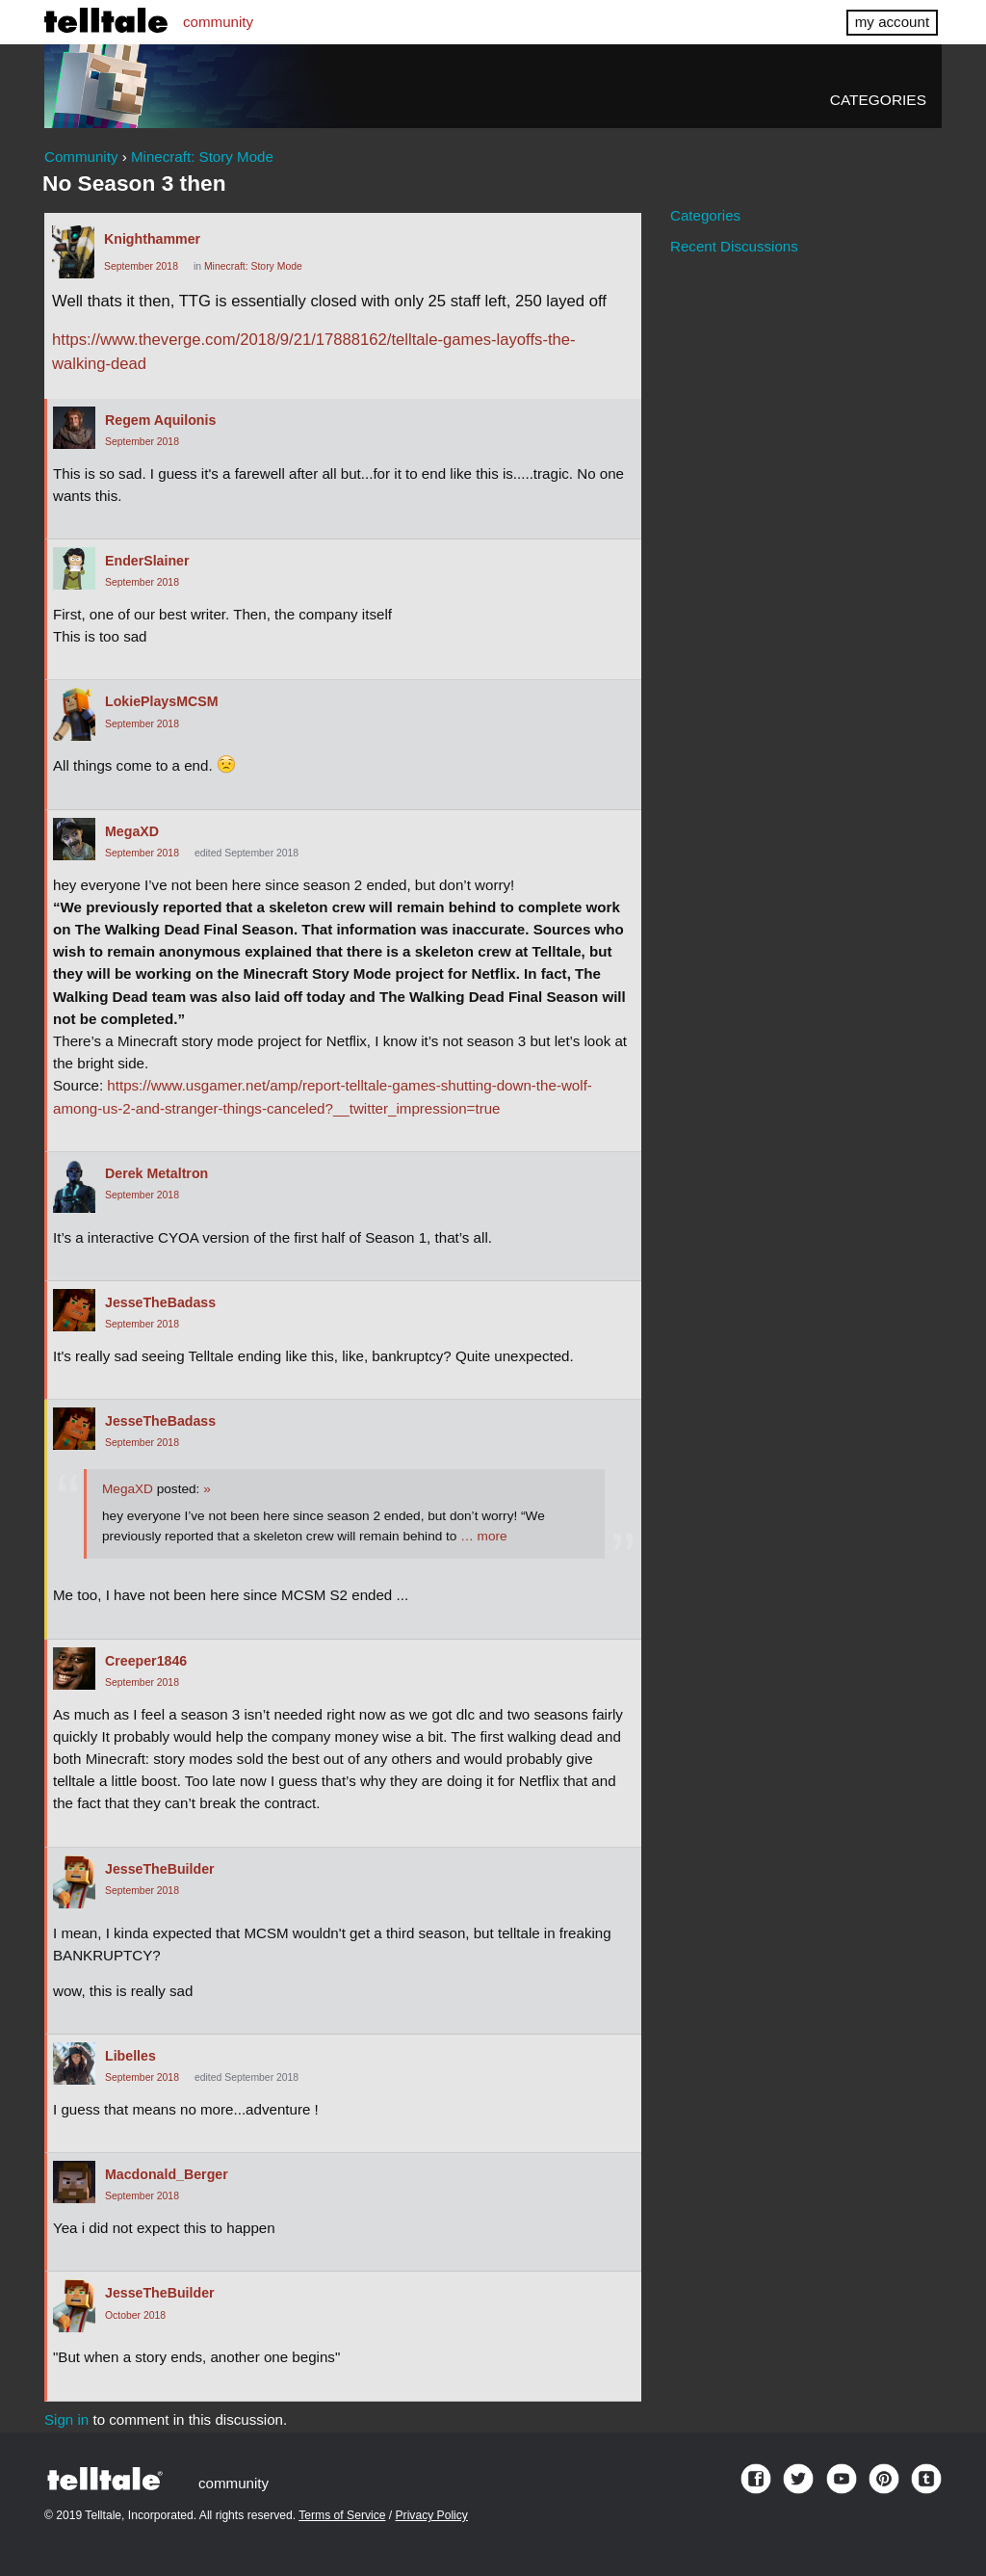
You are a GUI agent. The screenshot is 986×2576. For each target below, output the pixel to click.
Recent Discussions (734, 246)
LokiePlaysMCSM (161, 701)
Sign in (66, 2419)
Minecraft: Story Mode (253, 266)
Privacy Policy (432, 2515)
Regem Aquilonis (160, 420)
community (218, 21)
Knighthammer (152, 239)
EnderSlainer (147, 560)
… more (483, 1536)
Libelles (130, 2055)
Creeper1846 (146, 1661)
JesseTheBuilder (160, 1869)
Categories (878, 100)
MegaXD (132, 831)
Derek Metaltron (156, 1173)
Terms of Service (341, 2515)
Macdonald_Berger (166, 2174)
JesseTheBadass (160, 1302)
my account (892, 21)
